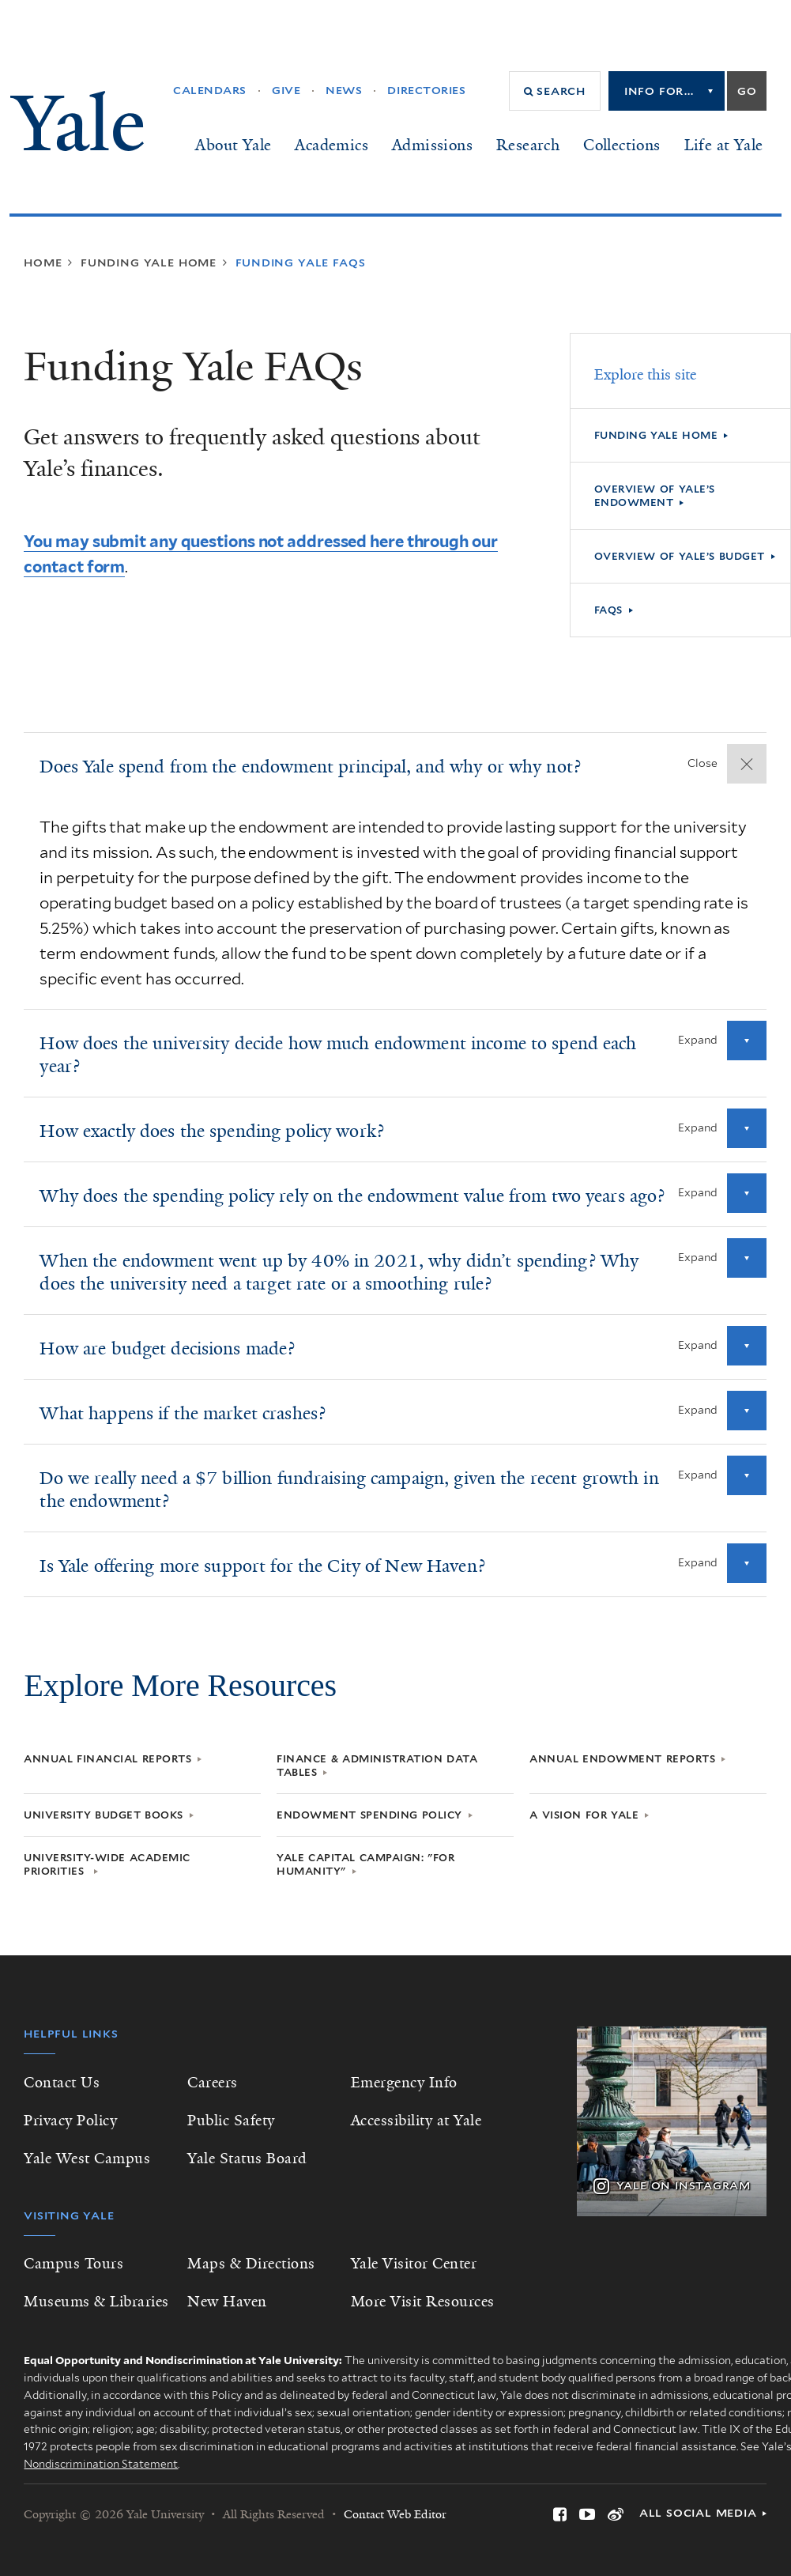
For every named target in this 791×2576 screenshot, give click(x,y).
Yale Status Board (247, 2158)
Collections (621, 145)
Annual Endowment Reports (622, 1759)
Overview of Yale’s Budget (679, 556)
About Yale (233, 145)
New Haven (227, 2301)
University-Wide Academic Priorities (107, 1864)
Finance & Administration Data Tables (377, 1765)
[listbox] (666, 91)
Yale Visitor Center (414, 2263)
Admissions (432, 145)
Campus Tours (73, 2263)
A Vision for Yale (583, 1815)
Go (747, 91)
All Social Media (698, 2512)
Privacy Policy (70, 2120)
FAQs (608, 610)
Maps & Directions (251, 2263)
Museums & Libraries (96, 2301)
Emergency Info (404, 2082)
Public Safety (231, 2120)
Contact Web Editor (395, 2514)
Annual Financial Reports (107, 1759)
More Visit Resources (423, 2301)
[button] (555, 91)
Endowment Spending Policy (369, 1815)
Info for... (659, 91)
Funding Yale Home (656, 435)
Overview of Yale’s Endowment (654, 495)
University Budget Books (103, 1815)
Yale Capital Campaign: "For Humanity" (365, 1864)
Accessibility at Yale (416, 2120)
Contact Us (62, 2082)
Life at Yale (723, 145)
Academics (331, 145)
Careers (212, 2082)
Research (527, 145)
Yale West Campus (87, 2158)
